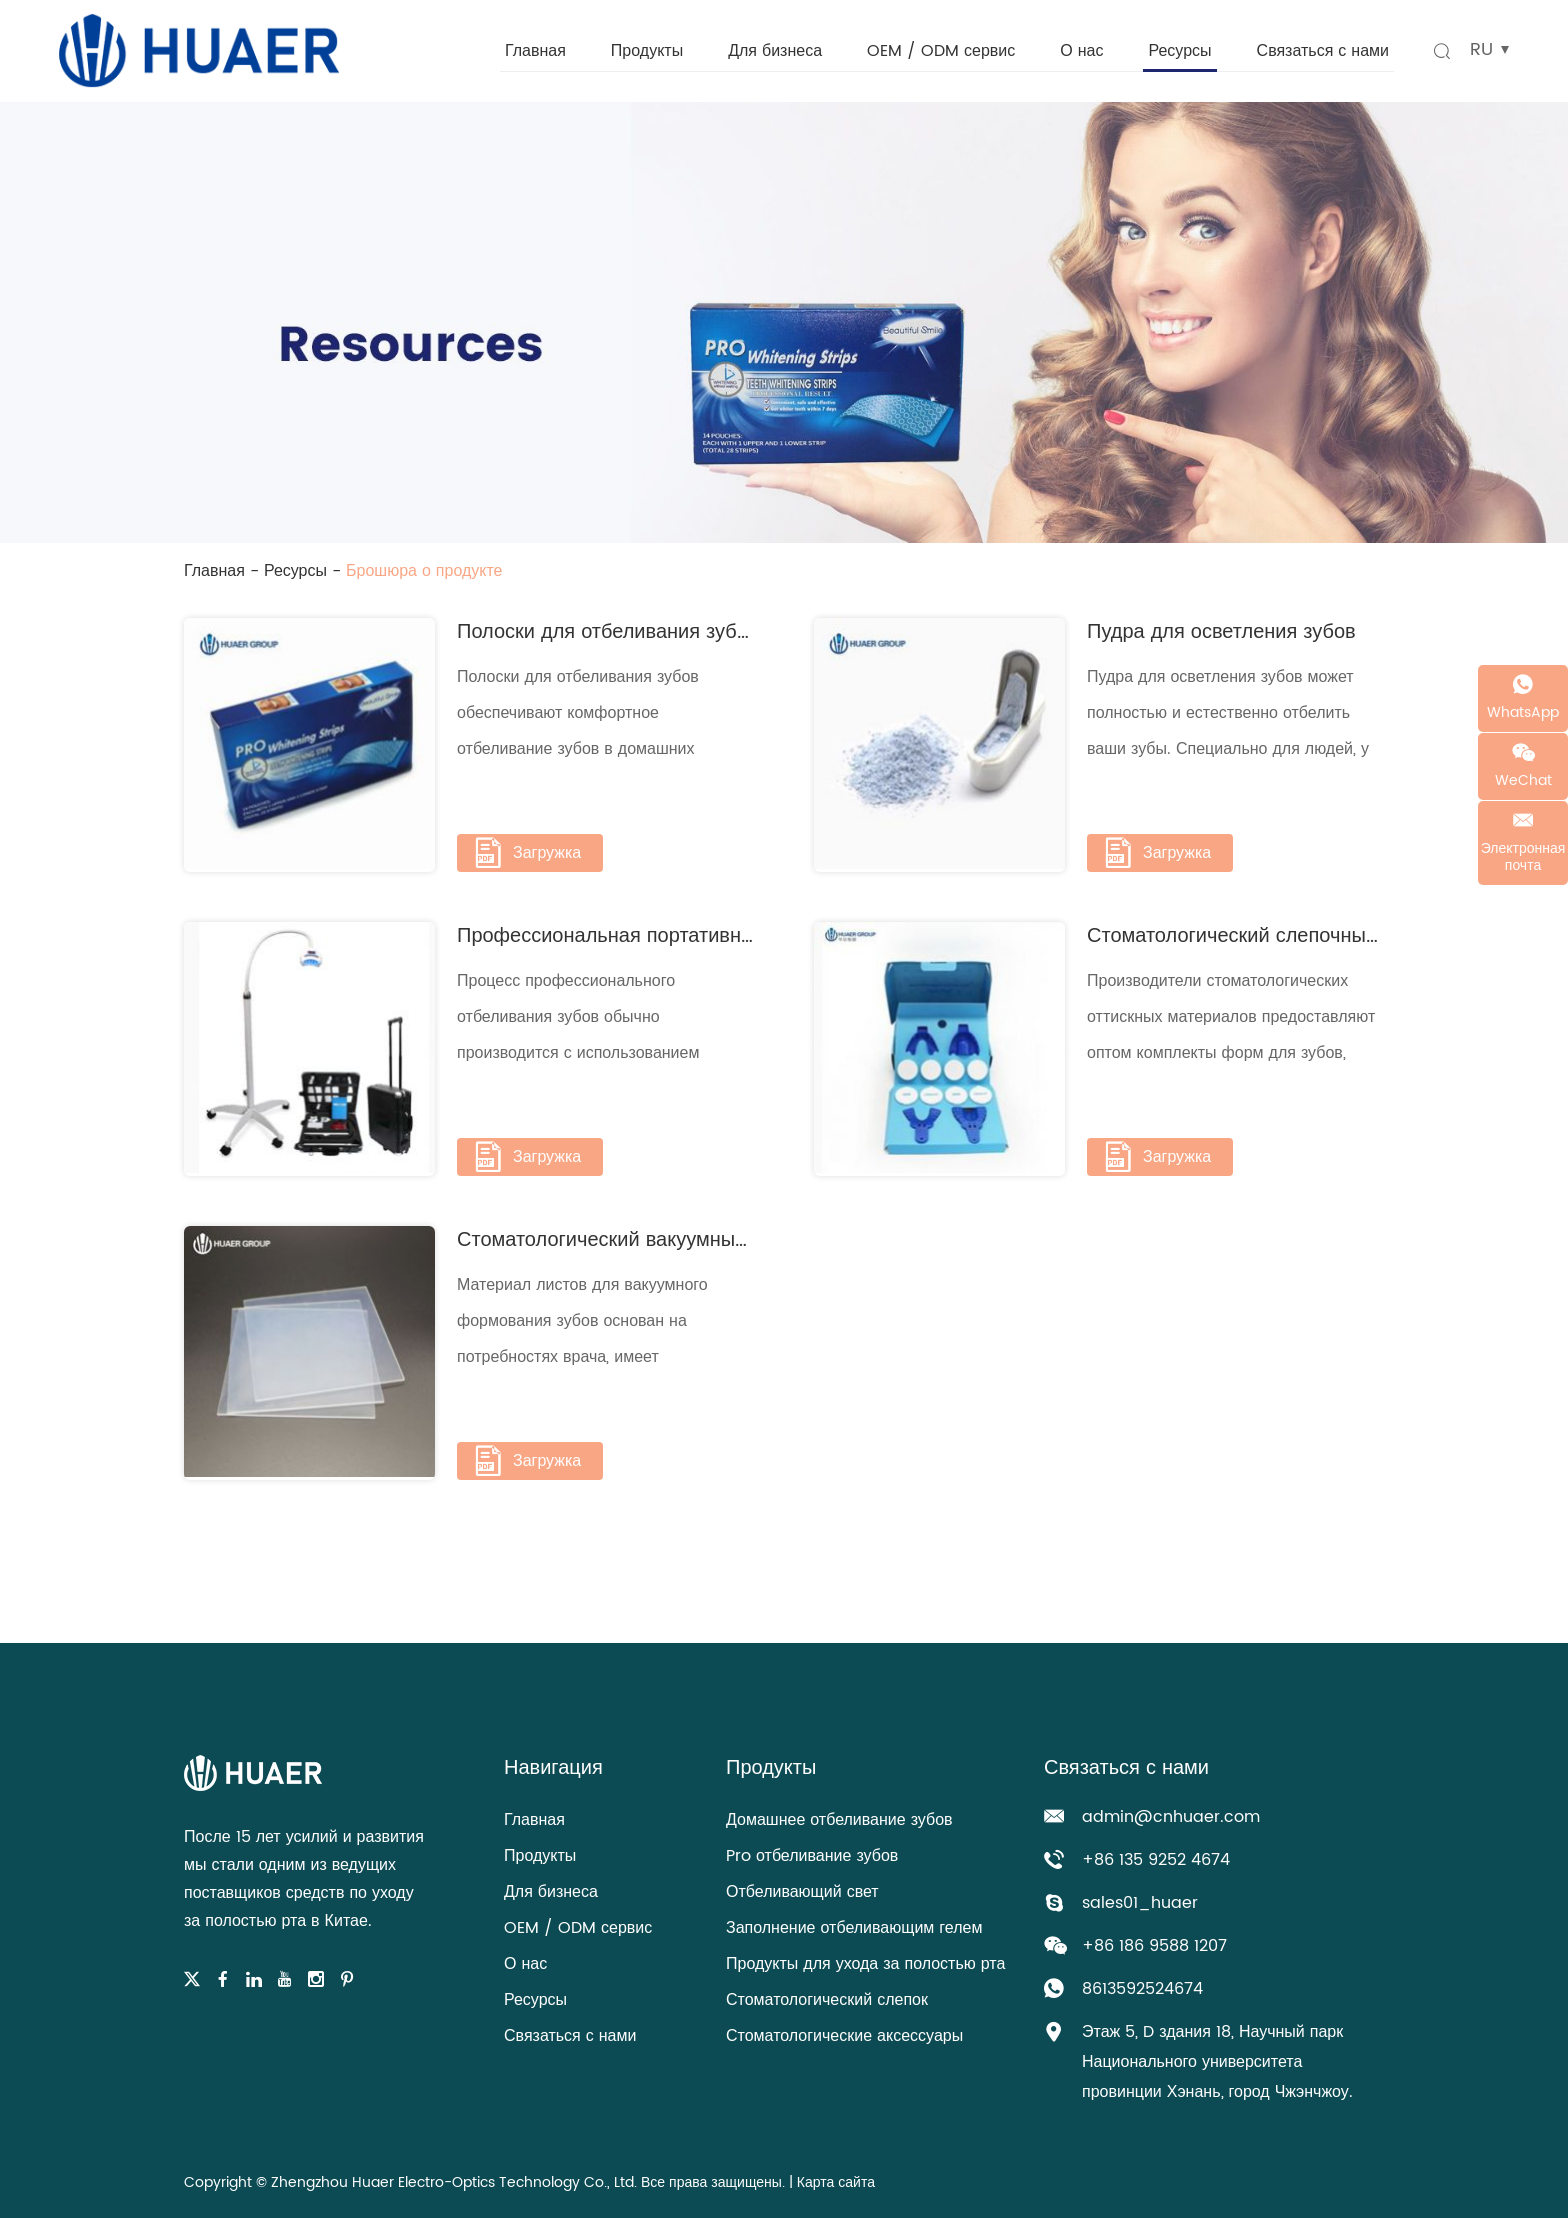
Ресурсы (1179, 51)
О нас (1081, 51)
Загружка (527, 853)
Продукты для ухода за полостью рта (865, 1964)
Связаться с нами (1323, 51)
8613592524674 (1142, 1989)
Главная (535, 51)
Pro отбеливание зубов (812, 1856)
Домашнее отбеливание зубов (839, 1820)
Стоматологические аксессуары (844, 2036)
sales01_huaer (1140, 1903)
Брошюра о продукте (424, 571)
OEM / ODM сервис (941, 51)
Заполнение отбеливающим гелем (854, 1928)
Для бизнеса (775, 51)
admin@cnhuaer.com (1171, 1817)
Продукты (647, 51)
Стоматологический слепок (827, 2000)
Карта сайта (836, 2182)
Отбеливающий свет (802, 1892)
